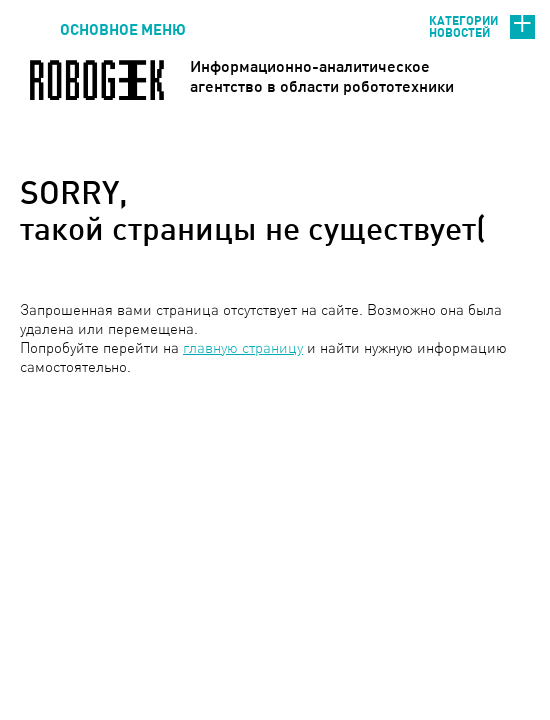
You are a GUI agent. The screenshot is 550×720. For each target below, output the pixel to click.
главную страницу (243, 347)
